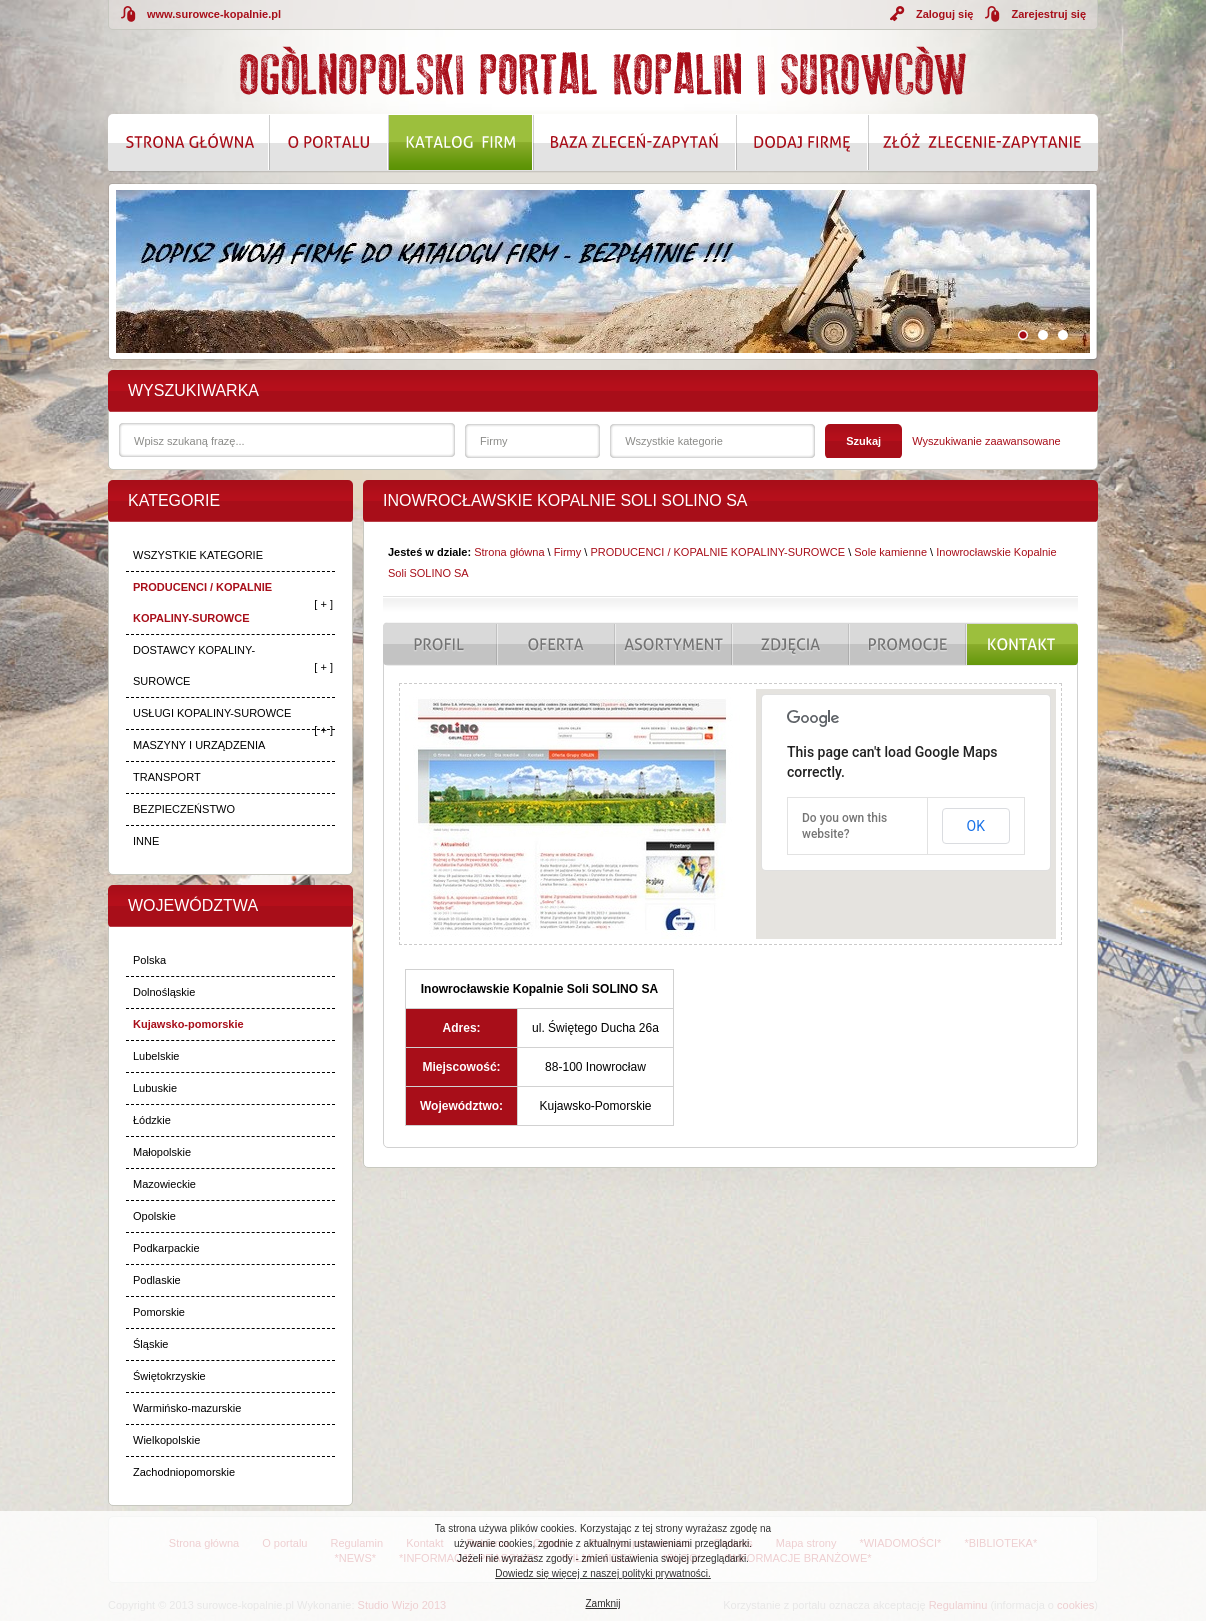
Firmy (568, 552)
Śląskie (150, 1344)
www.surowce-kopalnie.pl (214, 14)
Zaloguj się (944, 14)
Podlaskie (157, 1280)
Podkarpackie (166, 1248)
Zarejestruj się (1048, 14)
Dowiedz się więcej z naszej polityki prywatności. (603, 1573)
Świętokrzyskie (169, 1376)
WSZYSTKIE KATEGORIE (198, 555)
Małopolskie (162, 1152)
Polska (149, 960)
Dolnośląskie (164, 992)
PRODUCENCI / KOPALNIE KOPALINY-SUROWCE (202, 602)
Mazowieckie (164, 1184)
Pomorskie (159, 1312)
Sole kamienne (890, 552)
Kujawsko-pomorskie (188, 1024)
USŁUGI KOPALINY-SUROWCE (212, 713)
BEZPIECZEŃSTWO (184, 809)
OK (976, 826)
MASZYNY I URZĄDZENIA (199, 745)
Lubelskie (156, 1056)
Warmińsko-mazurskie (187, 1408)
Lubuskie (155, 1088)
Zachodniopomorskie (184, 1472)
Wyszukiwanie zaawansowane (986, 441)
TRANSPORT (167, 777)
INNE (146, 841)
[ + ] (323, 604)
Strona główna (509, 552)
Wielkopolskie (166, 1440)
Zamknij (602, 1603)
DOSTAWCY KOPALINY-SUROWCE (194, 665)
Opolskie (154, 1216)
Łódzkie (152, 1120)
